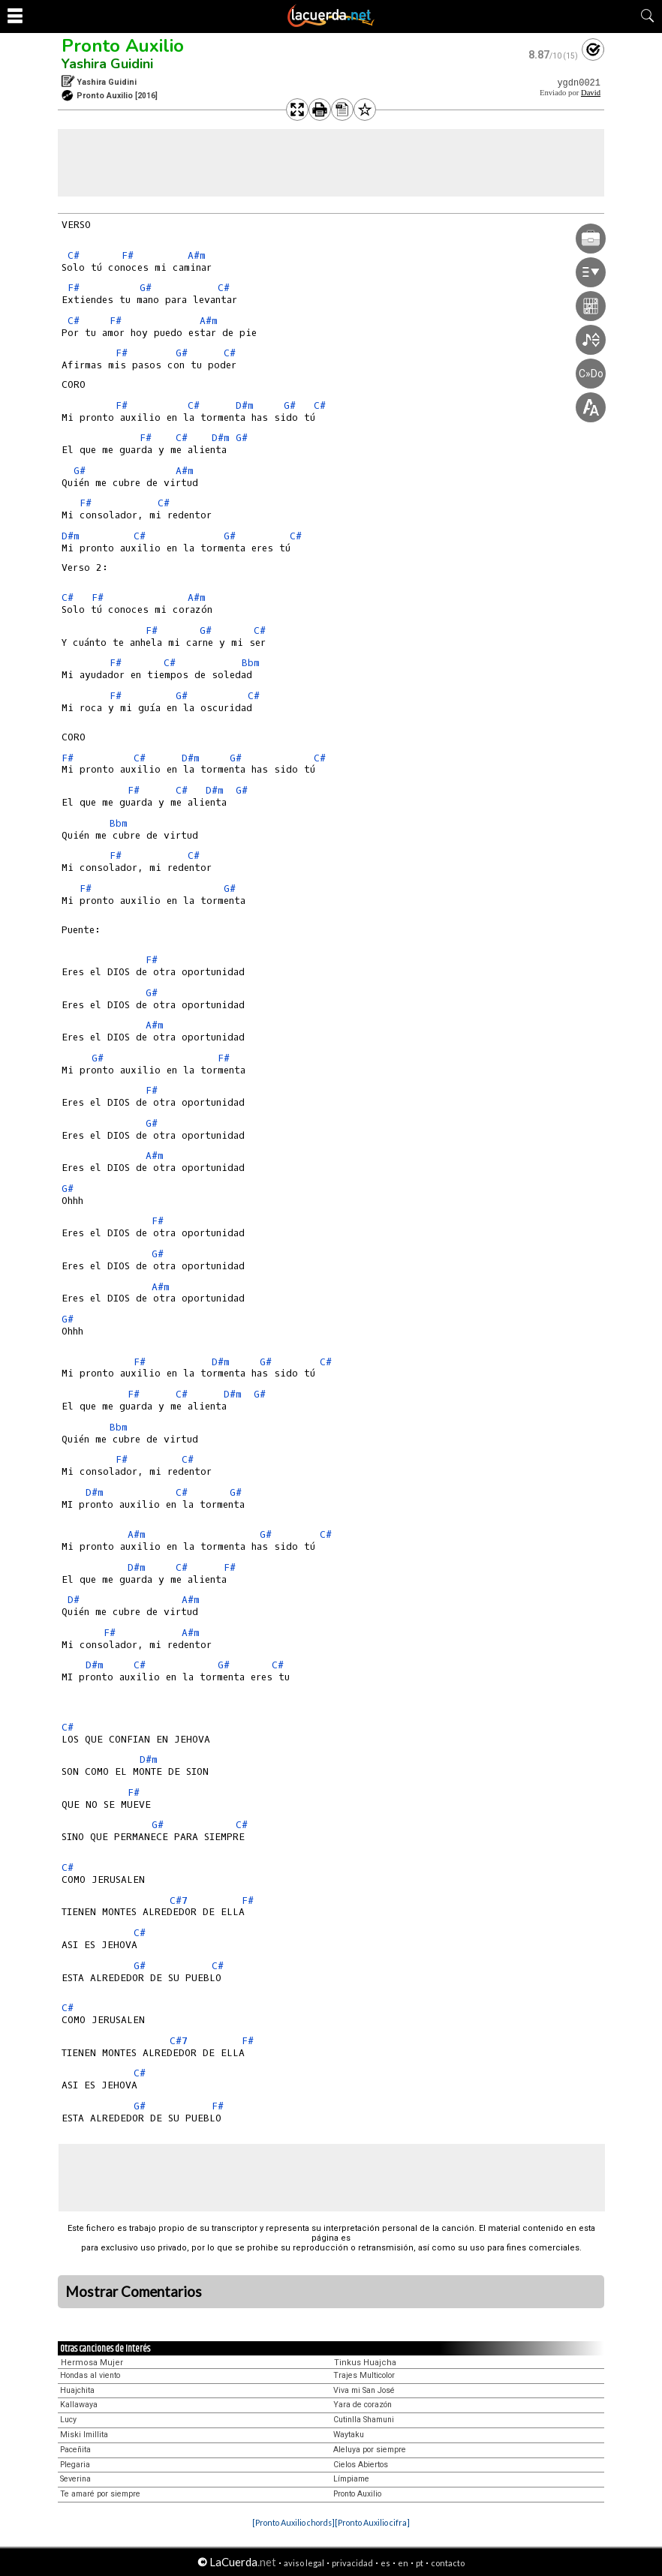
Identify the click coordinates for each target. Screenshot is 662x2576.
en (403, 2563)
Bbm (251, 662)
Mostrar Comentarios (133, 2291)
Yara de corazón (362, 2404)
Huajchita (77, 2390)
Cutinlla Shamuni (363, 2419)
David (590, 93)
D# (74, 1599)
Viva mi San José (364, 2390)
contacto (448, 2563)
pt (419, 2563)
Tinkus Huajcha (365, 2362)
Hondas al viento (90, 2375)
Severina (75, 2479)
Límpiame (351, 2479)
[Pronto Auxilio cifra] (372, 2522)
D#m (245, 405)
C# (74, 255)
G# (146, 287)
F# (128, 255)
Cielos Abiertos (360, 2464)
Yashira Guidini (107, 64)
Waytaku (348, 2434)
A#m (197, 255)
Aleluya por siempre (369, 2449)
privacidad (352, 2563)
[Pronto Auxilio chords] (293, 2522)
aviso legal (304, 2563)
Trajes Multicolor (364, 2375)
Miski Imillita (84, 2434)
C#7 (179, 1900)
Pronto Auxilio (123, 46)
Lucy (68, 2419)
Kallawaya (79, 2404)
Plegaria (75, 2464)
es (385, 2563)
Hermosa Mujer (92, 2362)
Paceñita (75, 2449)
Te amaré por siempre (100, 2494)
